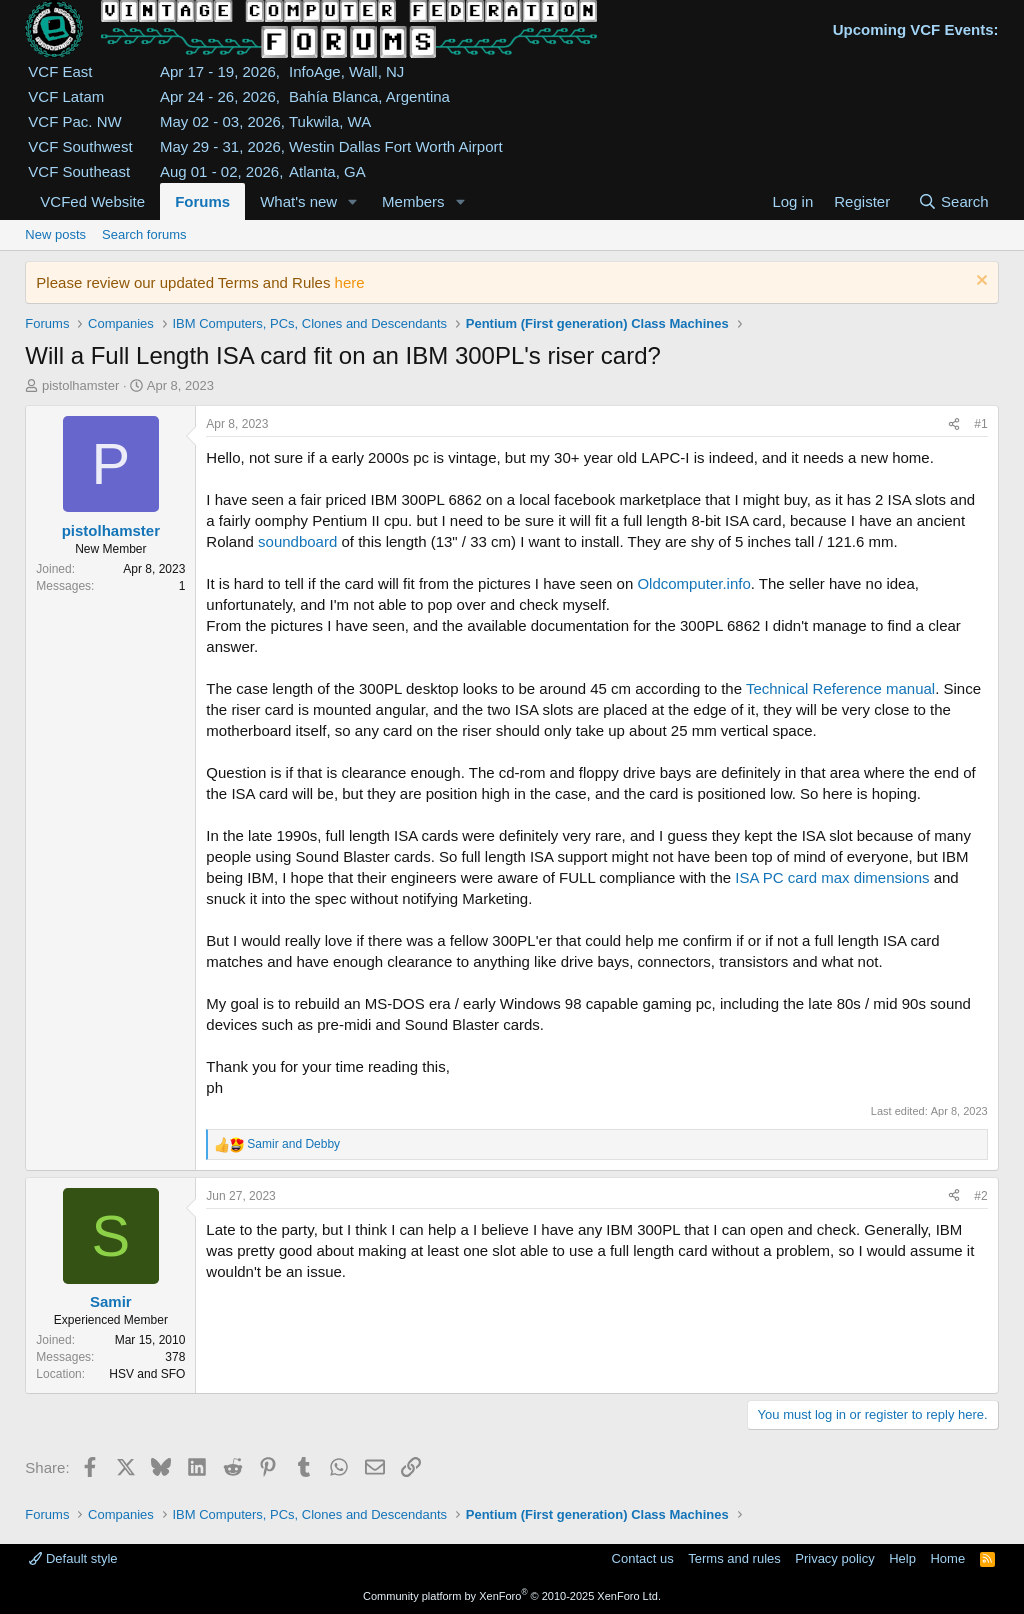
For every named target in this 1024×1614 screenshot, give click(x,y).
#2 (980, 1196)
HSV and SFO (147, 1374)
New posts (55, 234)
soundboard (297, 541)
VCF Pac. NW (74, 121)
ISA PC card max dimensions (832, 877)
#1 (980, 424)
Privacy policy (834, 1558)
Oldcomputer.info (693, 583)
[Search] (953, 201)
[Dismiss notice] (979, 282)
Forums (202, 201)
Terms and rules (734, 1558)
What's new (298, 201)
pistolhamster (80, 385)
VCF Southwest (80, 146)
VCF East (60, 71)
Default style (73, 1558)
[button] (353, 201)
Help (902, 1558)
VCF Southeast (79, 171)
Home (947, 1558)
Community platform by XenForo (512, 1596)
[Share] (954, 424)
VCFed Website (92, 201)
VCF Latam (66, 96)
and (293, 1144)
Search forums (144, 234)
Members (413, 201)
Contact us (643, 1558)
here (350, 282)
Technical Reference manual (840, 688)
